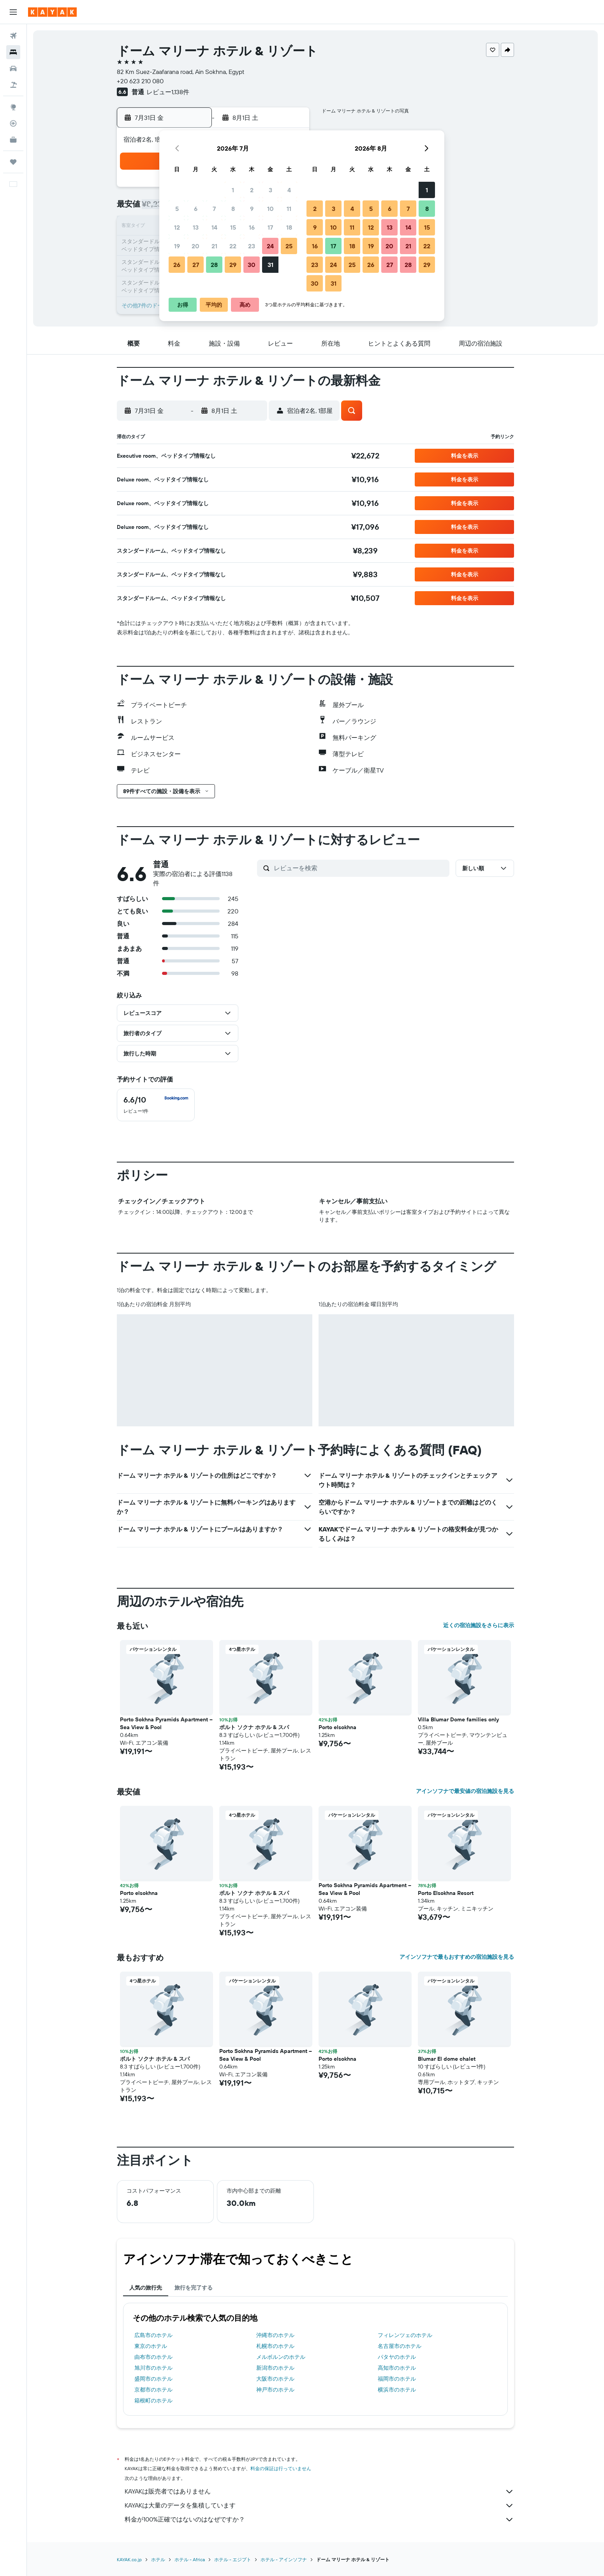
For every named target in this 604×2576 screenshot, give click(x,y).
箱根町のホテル (153, 2400)
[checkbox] (156, 1105)
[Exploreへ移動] (13, 107)
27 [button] (195, 265)
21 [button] (214, 246)
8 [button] (233, 208)
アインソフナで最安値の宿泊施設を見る (465, 1791)
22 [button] (232, 246)
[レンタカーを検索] (13, 68)
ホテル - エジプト (232, 2559)
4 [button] (289, 190)
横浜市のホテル (397, 2389)
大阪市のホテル (275, 2378)
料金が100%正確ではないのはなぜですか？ (319, 2519)
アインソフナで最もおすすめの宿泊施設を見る (457, 1956)
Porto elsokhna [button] (337, 1727)
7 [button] (214, 208)
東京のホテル (150, 2345)
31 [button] (270, 265)
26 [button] (176, 265)
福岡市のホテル (397, 2378)
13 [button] (196, 227)
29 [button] (232, 265)
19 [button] (177, 246)
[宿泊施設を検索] (13, 52)
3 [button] (270, 190)
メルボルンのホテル (280, 2356)
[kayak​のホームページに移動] (52, 12)
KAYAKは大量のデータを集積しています (319, 2505)
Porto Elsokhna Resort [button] (446, 1892)
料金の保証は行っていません (280, 2468)
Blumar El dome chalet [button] (446, 2058)
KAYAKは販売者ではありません (319, 2491)
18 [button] (289, 227)
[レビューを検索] (359, 867)
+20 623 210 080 (140, 81)
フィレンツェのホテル (405, 2335)
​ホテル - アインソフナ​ (284, 2559)
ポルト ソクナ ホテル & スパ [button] (254, 1727)
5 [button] (177, 208)
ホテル (158, 2559)
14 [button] (214, 227)
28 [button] (214, 265)
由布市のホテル (153, 2356)
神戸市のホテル (275, 2389)
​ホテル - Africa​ (189, 2559)
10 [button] (270, 208)
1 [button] (233, 190)
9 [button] (252, 208)
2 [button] (252, 190)
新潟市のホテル (275, 2367)
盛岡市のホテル (153, 2378)
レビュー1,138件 (167, 92)
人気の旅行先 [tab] (145, 2287)
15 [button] (233, 227)
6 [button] (195, 208)
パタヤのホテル (397, 2356)
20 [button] (195, 246)
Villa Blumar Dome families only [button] (458, 1719)
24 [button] (270, 246)
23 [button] (251, 246)
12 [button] (177, 227)
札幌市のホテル (275, 2345)
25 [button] (288, 246)
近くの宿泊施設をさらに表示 (478, 1625)
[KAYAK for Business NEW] (13, 140)
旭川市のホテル (153, 2367)
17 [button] (270, 227)
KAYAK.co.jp (129, 2559)
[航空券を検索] (13, 36)
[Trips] (13, 162)
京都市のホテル (153, 2389)
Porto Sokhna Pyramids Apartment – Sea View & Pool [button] (166, 1723)
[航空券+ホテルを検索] (13, 85)
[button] (13, 12)
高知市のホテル (397, 2367)
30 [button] (251, 265)
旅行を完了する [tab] (193, 2287)
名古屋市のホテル (399, 2345)
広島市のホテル (153, 2335)
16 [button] (252, 227)
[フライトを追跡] (13, 123)
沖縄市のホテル (275, 2335)
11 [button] (289, 208)
